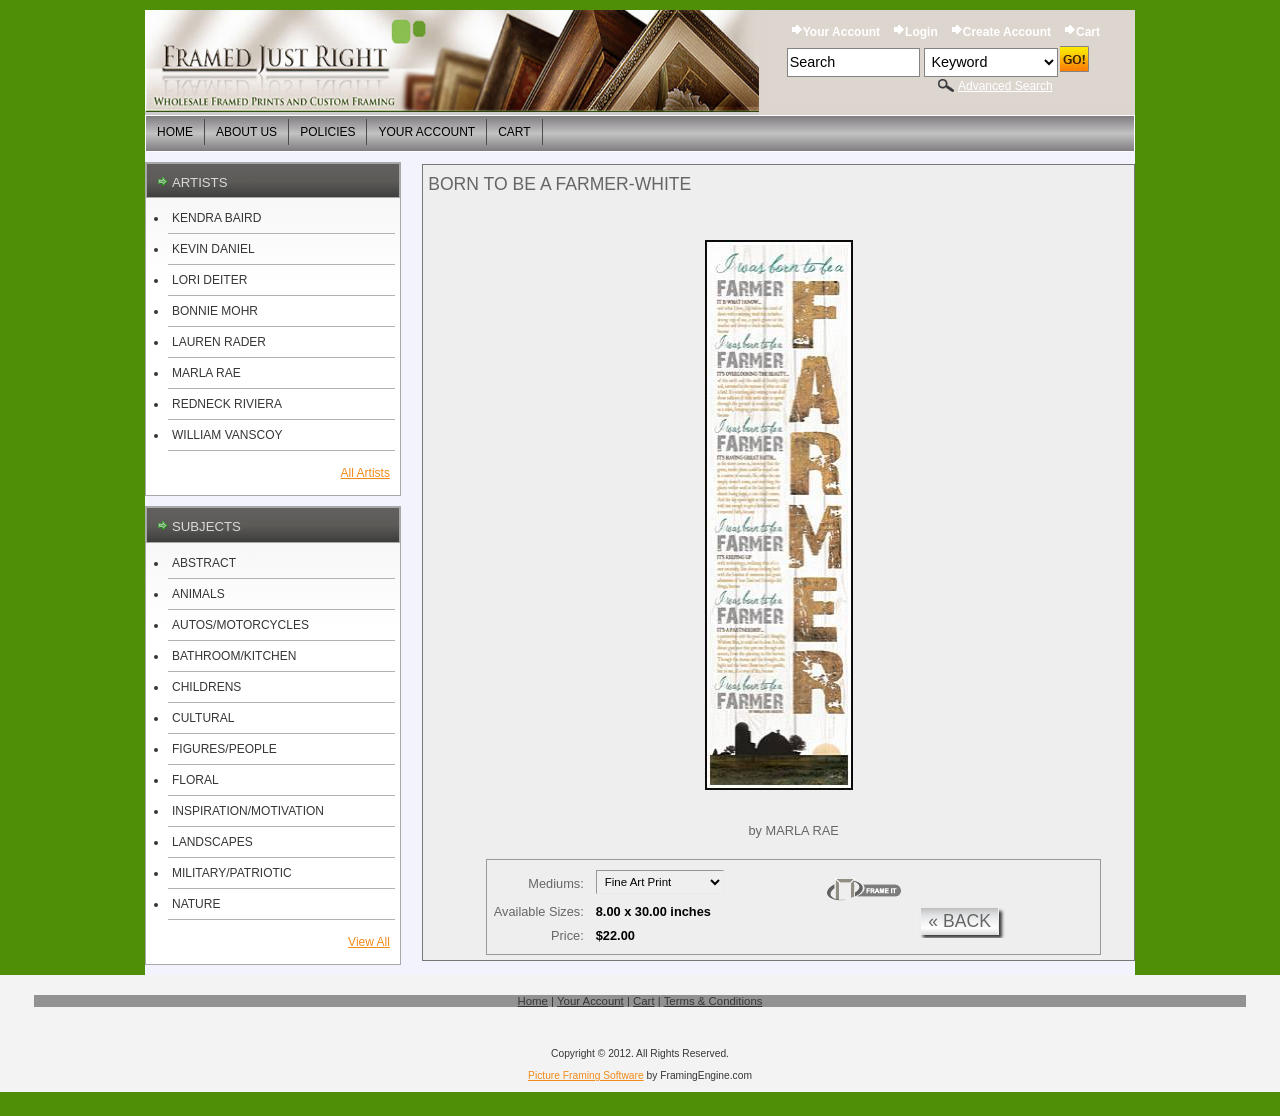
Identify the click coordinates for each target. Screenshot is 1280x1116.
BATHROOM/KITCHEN (234, 656)
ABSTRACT (204, 563)
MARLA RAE (206, 373)
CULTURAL (203, 718)
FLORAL (195, 780)
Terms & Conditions (713, 1001)
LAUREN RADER (219, 342)
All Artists (365, 473)
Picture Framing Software (586, 1075)
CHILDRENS (206, 687)
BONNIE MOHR (215, 311)
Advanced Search (1005, 86)
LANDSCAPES (212, 842)
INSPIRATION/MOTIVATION (248, 811)
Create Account (1007, 32)
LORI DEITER (209, 280)
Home (175, 132)
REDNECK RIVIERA (227, 404)
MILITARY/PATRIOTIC (232, 873)
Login (921, 32)
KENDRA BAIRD (216, 218)
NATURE (196, 904)
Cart (1088, 32)
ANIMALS (198, 594)
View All (369, 942)
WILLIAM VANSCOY (227, 435)
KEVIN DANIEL (213, 249)
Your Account (841, 32)
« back (959, 921)
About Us (246, 132)
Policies (327, 132)
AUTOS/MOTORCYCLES (240, 625)
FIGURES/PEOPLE (224, 749)
